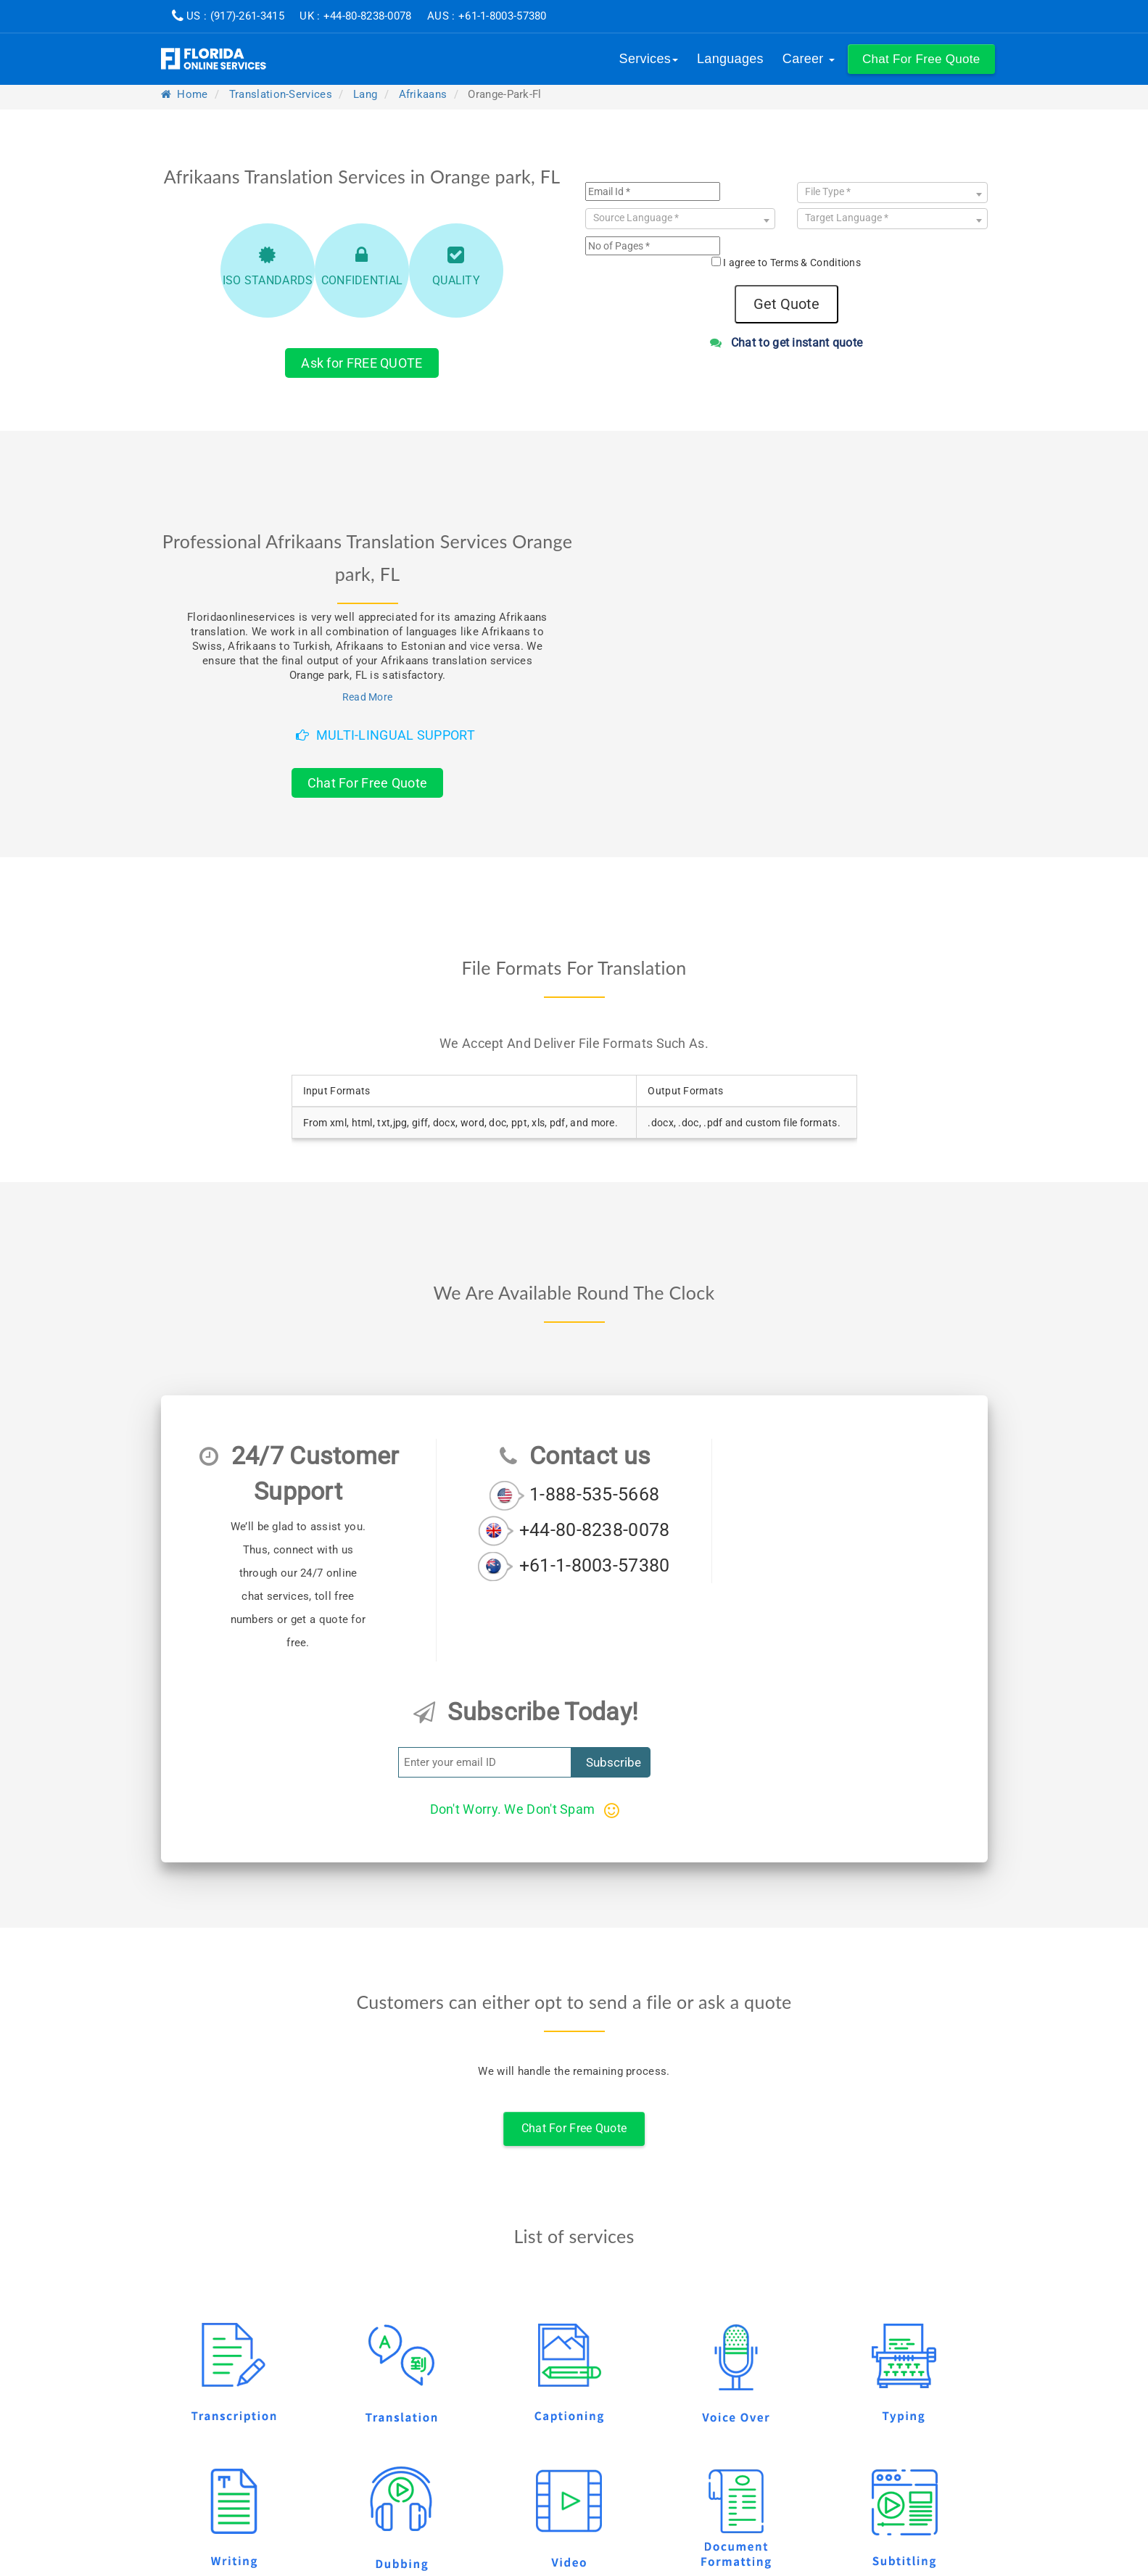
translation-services (280, 94)
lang (365, 94)
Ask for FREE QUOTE (361, 363)
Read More (367, 697)
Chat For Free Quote (367, 782)
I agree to (792, 262)
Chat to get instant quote (786, 343)
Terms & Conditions (815, 262)
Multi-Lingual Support (385, 735)
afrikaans (423, 94)
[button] (921, 59)
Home (184, 94)
